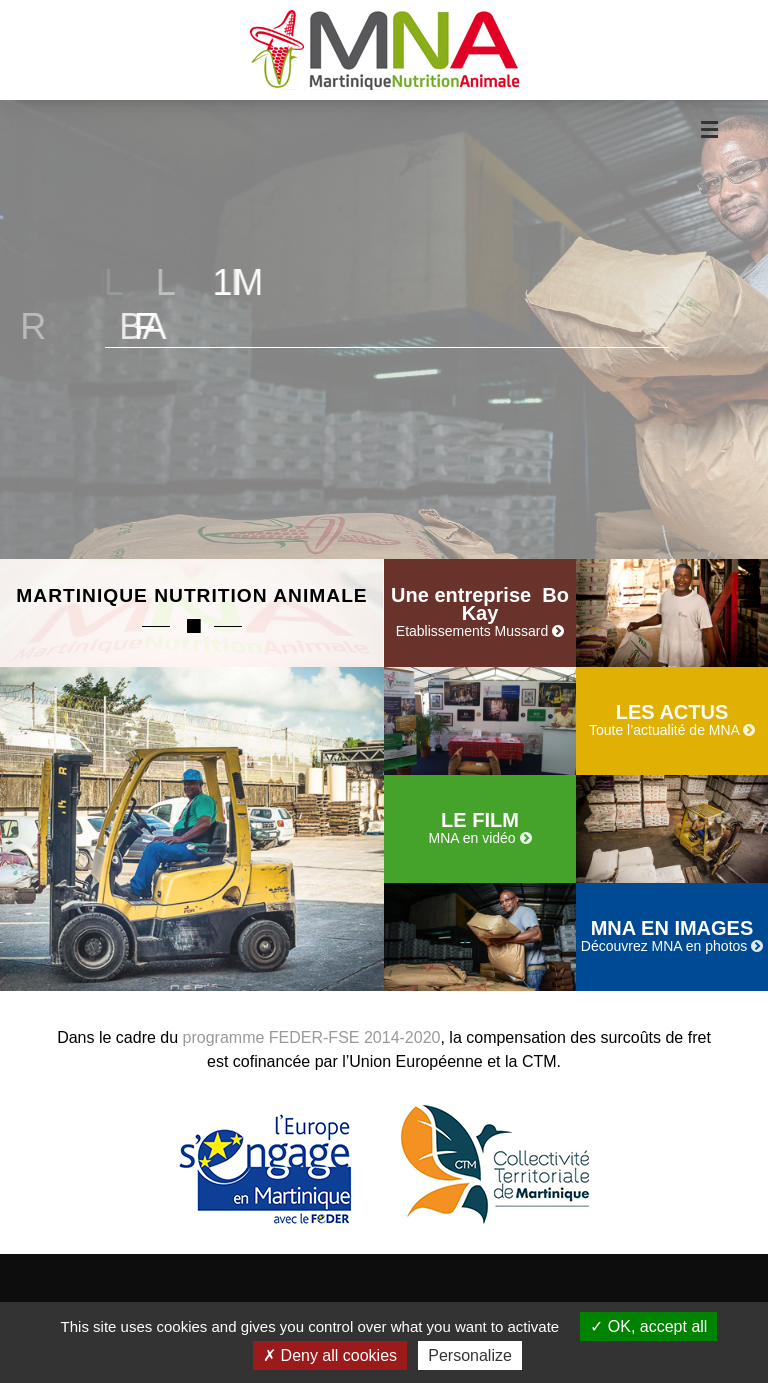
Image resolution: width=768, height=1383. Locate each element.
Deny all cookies (330, 1355)
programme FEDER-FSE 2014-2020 (312, 1037)
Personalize (470, 1355)
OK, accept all (648, 1326)
